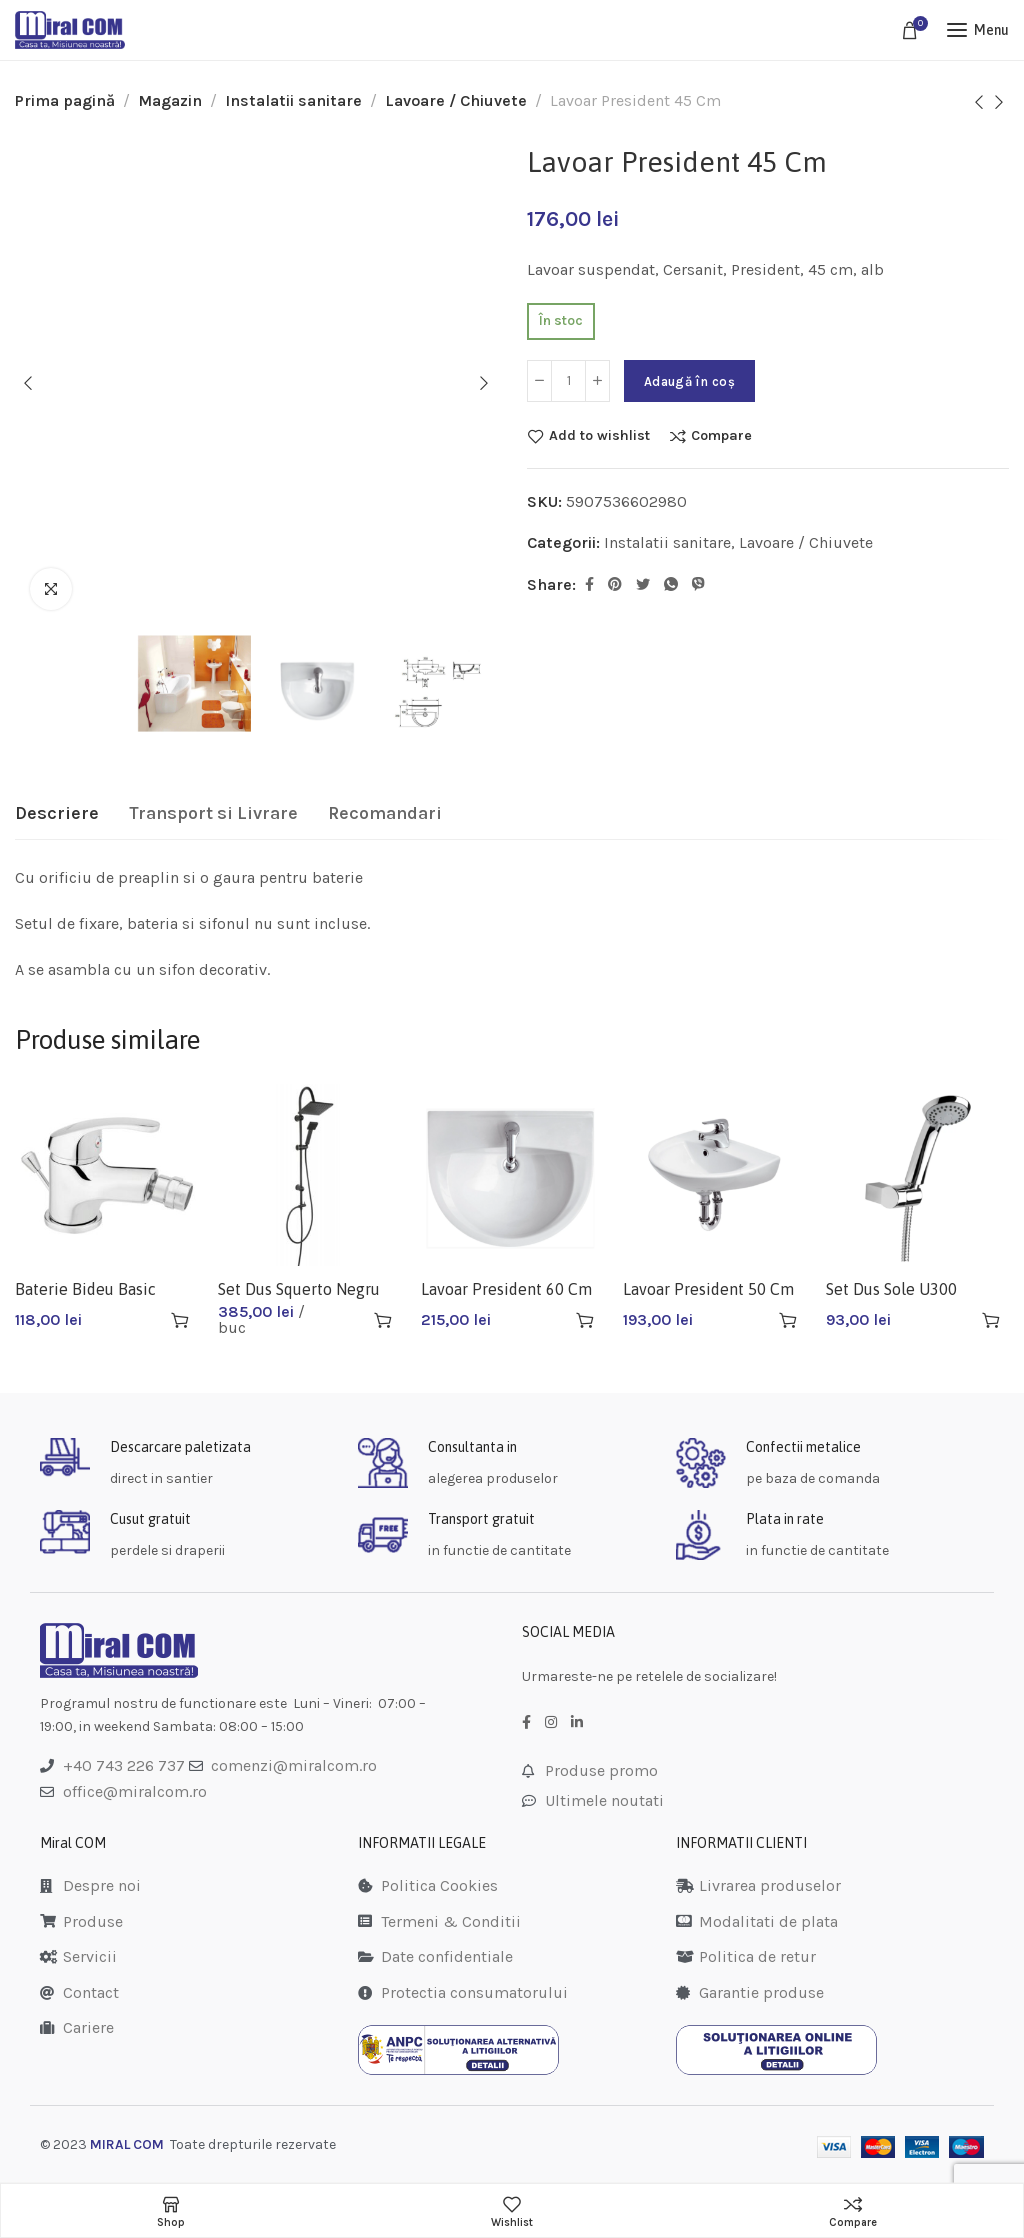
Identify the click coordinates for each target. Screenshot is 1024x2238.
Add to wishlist (599, 436)
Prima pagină (65, 100)
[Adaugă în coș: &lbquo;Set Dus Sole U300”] (991, 1320)
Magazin (170, 100)
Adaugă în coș (689, 381)
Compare (721, 436)
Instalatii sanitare (293, 100)
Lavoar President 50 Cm (708, 1289)
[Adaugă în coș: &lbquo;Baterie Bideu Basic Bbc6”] (180, 1320)
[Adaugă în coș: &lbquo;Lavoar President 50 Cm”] (788, 1320)
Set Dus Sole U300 (891, 1289)
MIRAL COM (127, 2144)
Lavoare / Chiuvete (456, 100)
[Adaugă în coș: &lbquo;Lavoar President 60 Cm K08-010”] (585, 1320)
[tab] (57, 814)
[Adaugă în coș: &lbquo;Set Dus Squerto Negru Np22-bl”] (383, 1320)
